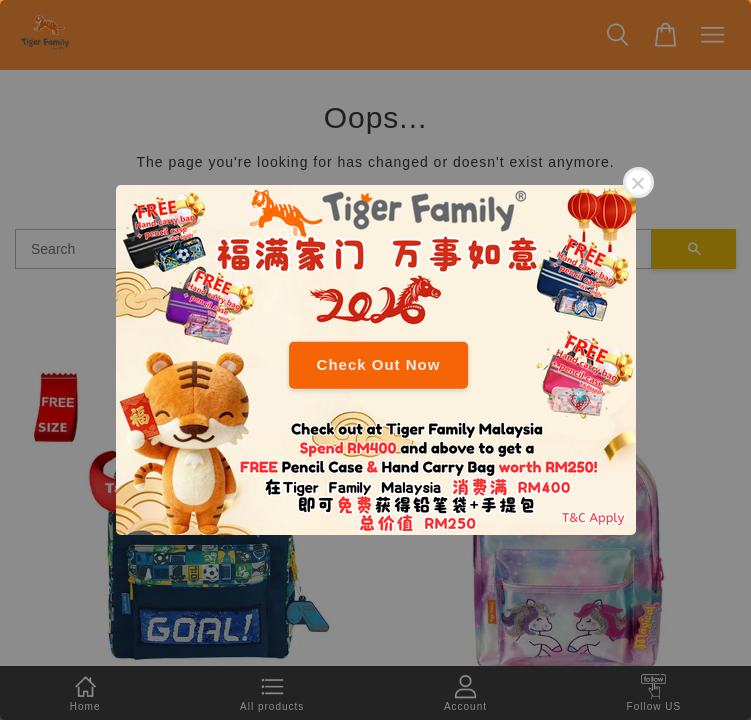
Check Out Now (379, 364)
